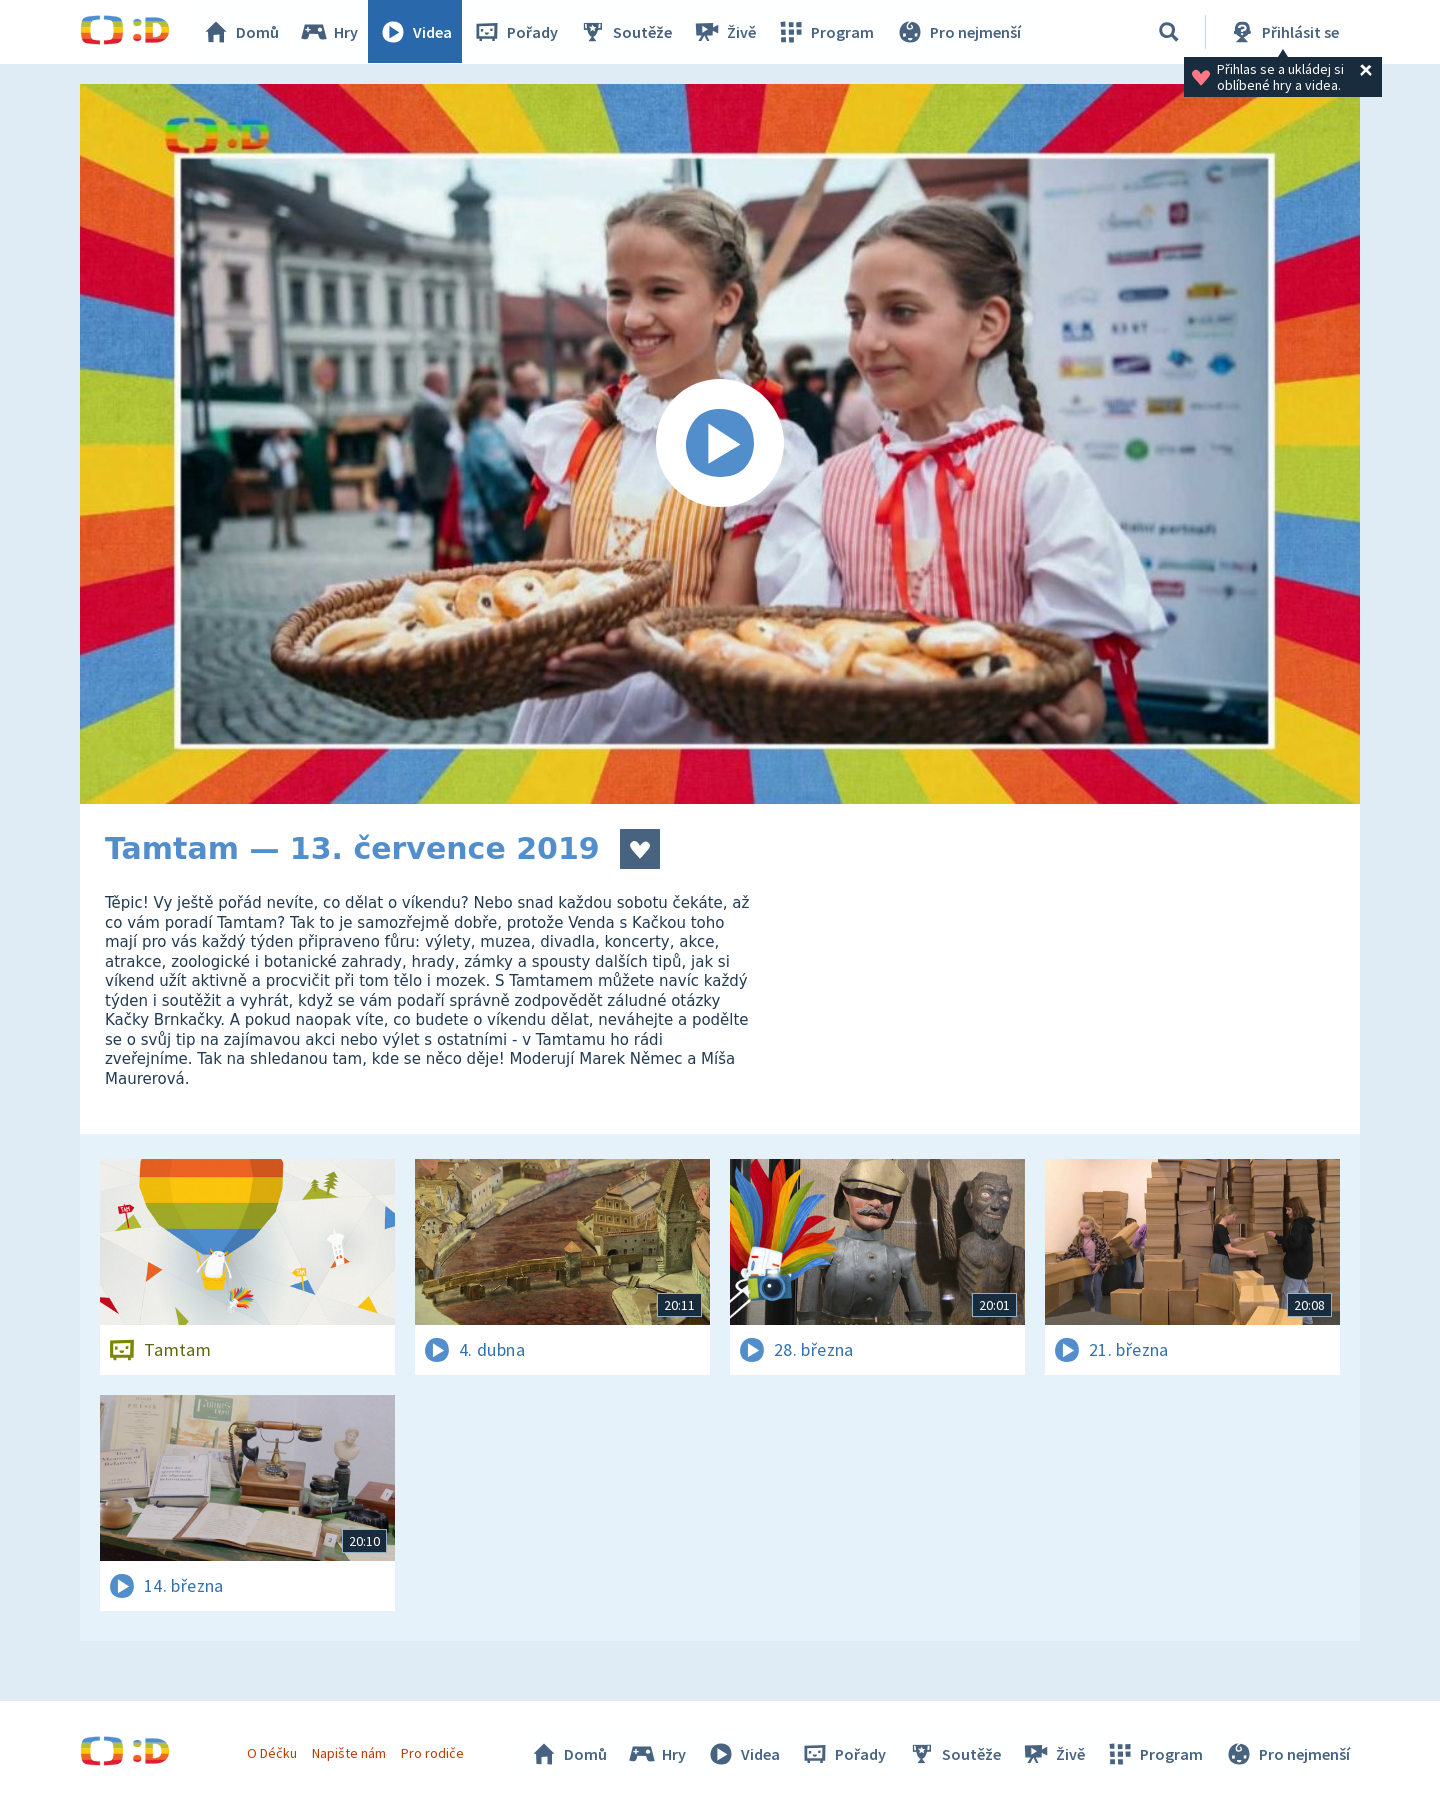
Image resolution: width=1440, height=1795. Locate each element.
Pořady (516, 32)
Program (826, 32)
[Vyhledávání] (1169, 32)
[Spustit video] (720, 444)
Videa (416, 32)
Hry (329, 32)
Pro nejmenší (958, 32)
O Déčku (272, 1753)
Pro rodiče (433, 1753)
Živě (725, 32)
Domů (241, 32)
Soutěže (626, 32)
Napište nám (349, 1753)
